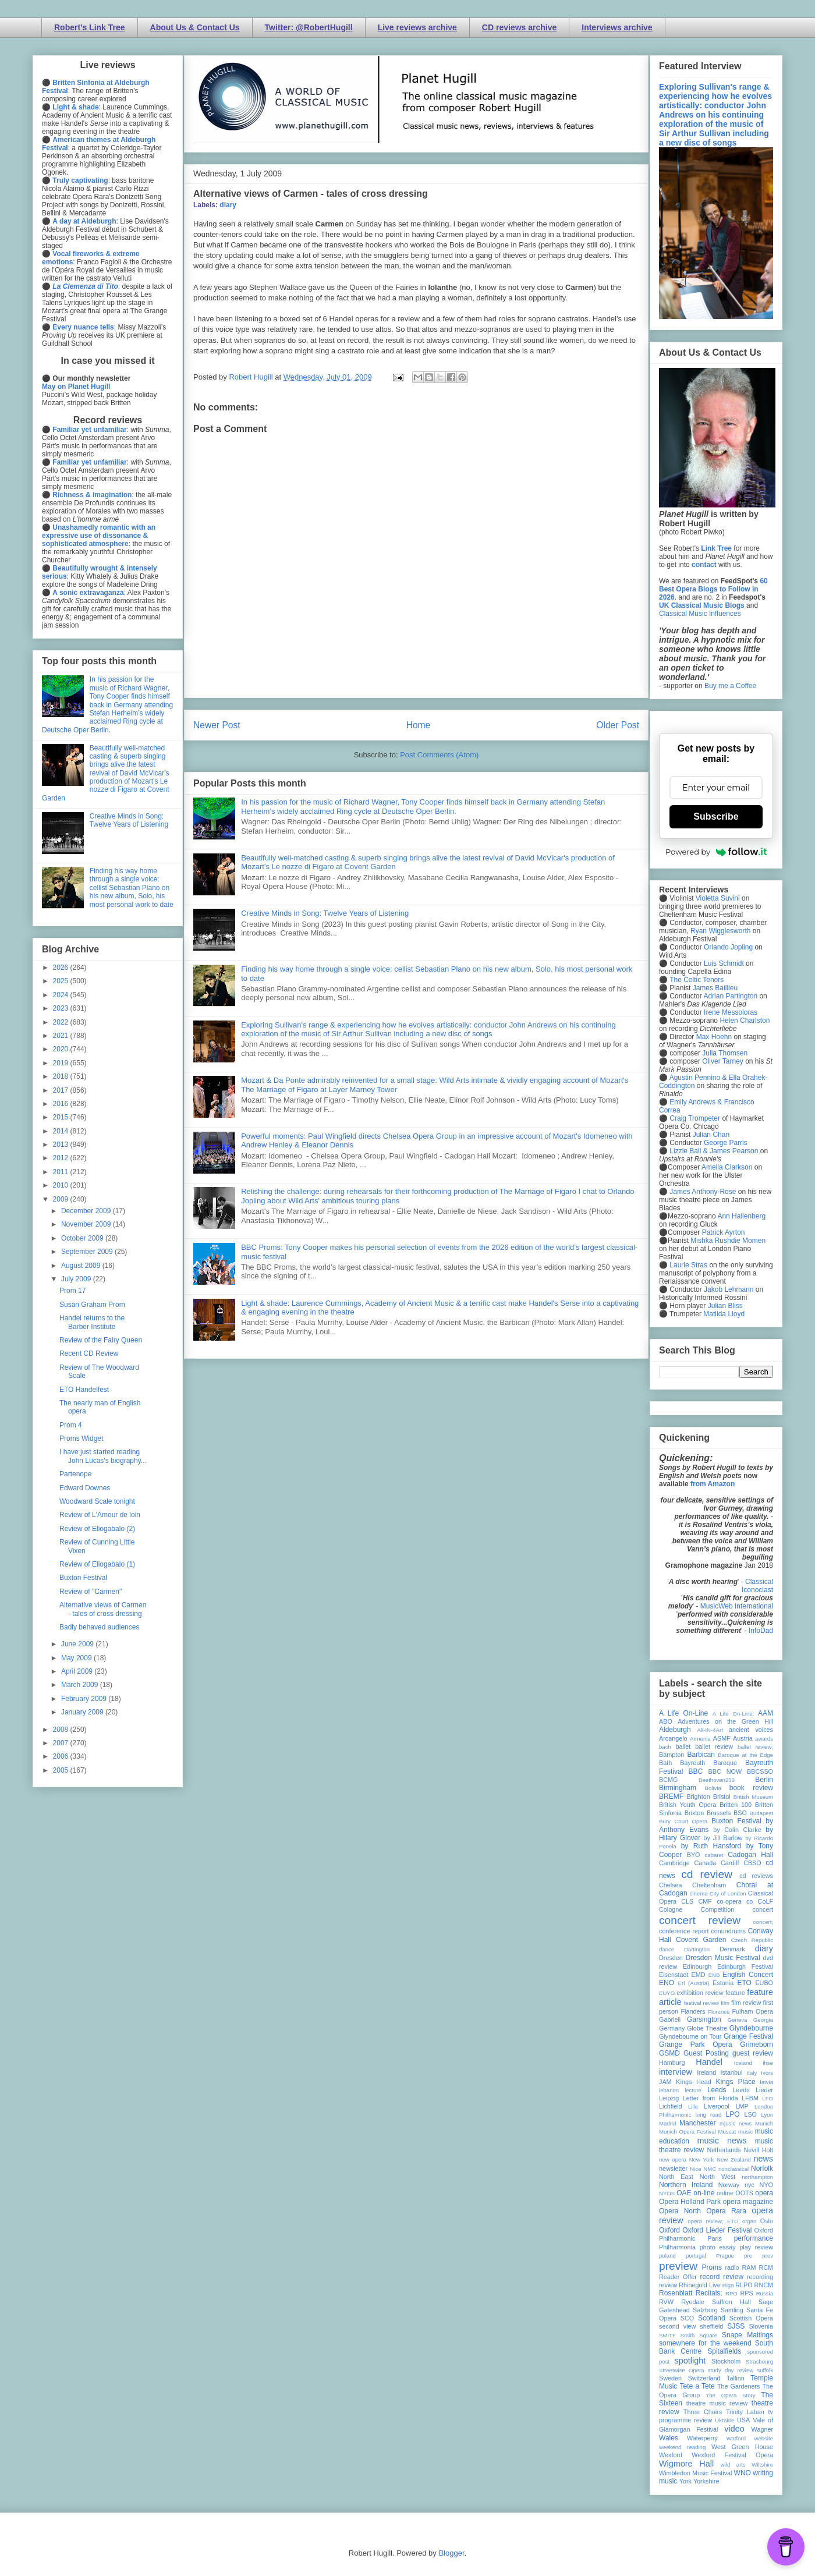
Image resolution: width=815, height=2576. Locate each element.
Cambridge (674, 1862)
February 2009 (84, 1699)
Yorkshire (706, 2481)
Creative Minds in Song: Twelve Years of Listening (325, 913)
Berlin (764, 1780)
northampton (757, 2177)
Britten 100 (736, 1804)
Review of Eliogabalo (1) (97, 1564)
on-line (703, 2193)
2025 (61, 981)
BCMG (668, 1779)
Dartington (697, 1949)
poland (667, 2255)
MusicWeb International (736, 1606)
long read (709, 2114)
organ (749, 2221)
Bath (665, 1762)
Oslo (766, 2220)
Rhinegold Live (699, 2284)
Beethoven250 (717, 1780)
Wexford (670, 2454)
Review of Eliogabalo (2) (97, 1529)
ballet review (714, 1746)
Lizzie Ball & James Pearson (713, 1151)
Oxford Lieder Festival (717, 2230)
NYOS (667, 2193)
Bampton (671, 1754)
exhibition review (699, 1992)
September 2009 (88, 1252)
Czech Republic (752, 1940)
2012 (61, 1158)
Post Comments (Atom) (439, 754)
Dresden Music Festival (723, 1958)
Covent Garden (701, 1940)
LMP (741, 2106)
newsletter (673, 2168)
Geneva (737, 2020)
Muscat (727, 2131)
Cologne (670, 1909)
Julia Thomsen (724, 1053)
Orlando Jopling (728, 947)
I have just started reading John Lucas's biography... (103, 1456)
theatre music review (717, 2403)
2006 (61, 1756)
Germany (672, 2028)
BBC (696, 1771)
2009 (61, 1199)
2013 (61, 1144)
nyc (749, 2184)
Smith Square (699, 2335)
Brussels (719, 1812)
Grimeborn (756, 2044)
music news (721, 2140)
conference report (684, 1930)
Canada (705, 1862)
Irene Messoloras (730, 1012)
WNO (742, 2473)
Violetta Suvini (718, 898)
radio (732, 2267)
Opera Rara (726, 2211)
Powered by (716, 851)
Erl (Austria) (694, 1983)
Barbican (700, 1755)
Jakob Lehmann (728, 1289)
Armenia (700, 1738)
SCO (687, 2318)
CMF (705, 1901)
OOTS (744, 2192)
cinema (699, 1893)
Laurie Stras (687, 1265)
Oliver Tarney (722, 1061)
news (763, 2158)
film (725, 2003)
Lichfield (670, 2106)
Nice (695, 2169)
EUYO (667, 1993)
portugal (696, 2255)
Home (418, 725)
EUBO (764, 1982)
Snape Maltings (747, 2335)
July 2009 (77, 1279)
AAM (765, 1713)
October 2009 (83, 1238)
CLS (687, 1901)
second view (677, 2326)
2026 (61, 967)
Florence (718, 2011)
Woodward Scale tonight (97, 1501)
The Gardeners (738, 2386)
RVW (666, 2301)
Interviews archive (617, 27)
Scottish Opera (751, 2318)
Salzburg (705, 2309)
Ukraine (724, 2420)
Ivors (767, 2073)
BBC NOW (725, 1771)
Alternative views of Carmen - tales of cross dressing (102, 1609)
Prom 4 (70, 1425)
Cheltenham (709, 1884)
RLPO (743, 2284)
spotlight (690, 2360)
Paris (714, 2238)
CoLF (765, 1901)
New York (701, 2159)
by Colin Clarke (737, 1829)
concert (763, 1909)
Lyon (767, 2114)
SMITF (667, 2335)
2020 (61, 1049)
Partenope (75, 1474)
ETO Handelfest (84, 1390)
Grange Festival (748, 2036)
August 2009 (81, 1266)
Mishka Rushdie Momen (728, 1240)
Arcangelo (673, 1738)
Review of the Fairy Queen (100, 1340)
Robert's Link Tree (89, 27)
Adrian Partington (730, 996)
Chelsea (670, 1884)
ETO (744, 1983)
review (668, 2284)
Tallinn (736, 2378)
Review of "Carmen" (90, 1592)
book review (751, 1788)
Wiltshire (762, 2464)
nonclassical (733, 2169)
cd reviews (756, 1875)
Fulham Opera (753, 2011)
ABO (665, 1721)
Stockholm (725, 2361)
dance (666, 1949)
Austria (743, 1738)
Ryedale (692, 2301)
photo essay (718, 2247)
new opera (672, 2159)
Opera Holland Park (690, 2202)
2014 (61, 1131)
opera (764, 2193)
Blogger (451, 2553)
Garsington (704, 2019)
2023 (61, 1008)
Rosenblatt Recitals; (690, 2293)
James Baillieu (715, 988)
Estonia (723, 1982)
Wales (668, 2438)
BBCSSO (760, 1771)
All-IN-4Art (710, 1730)
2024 (61, 995)
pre (748, 2255)
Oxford (669, 2230)
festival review (702, 2003)
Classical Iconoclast (757, 1586)
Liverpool (716, 2106)
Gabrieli (670, 2019)
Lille (693, 2106)
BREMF (671, 1796)
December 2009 (87, 1211)
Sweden (670, 2378)
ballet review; (755, 1747)
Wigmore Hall (686, 2463)
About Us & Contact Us (195, 27)
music (745, 2131)
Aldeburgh (675, 1729)
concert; (763, 1922)
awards (764, 1738)
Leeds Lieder (752, 2089)
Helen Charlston (745, 1020)
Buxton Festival (83, 1578)
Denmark (732, 1949)
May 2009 (77, 1658)
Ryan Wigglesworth (720, 931)
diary (227, 205)
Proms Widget (81, 1438)
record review (721, 2277)
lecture (693, 2090)
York (685, 2481)
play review (756, 2247)
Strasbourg (759, 2361)
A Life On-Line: (733, 1713)
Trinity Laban (745, 2411)
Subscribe (715, 816)
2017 (61, 1090)
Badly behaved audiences (99, 1627)
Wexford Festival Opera (732, 2454)
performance (753, 2238)
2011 (61, 1172)
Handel (709, 2062)
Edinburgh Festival (745, 1966)
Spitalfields (724, 2351)
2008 (61, 1729)
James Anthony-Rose (702, 1192)
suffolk (765, 2370)
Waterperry (702, 2438)
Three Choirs (702, 2411)
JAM (665, 2081)
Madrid (667, 2123)
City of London (728, 1893)
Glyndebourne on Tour (690, 2036)
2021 (61, 1036)
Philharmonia (677, 2247)
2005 (61, 1770)
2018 (61, 1076)
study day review (730, 2370)
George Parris (725, 1143)
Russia (764, 2293)
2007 (61, 1743)
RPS (746, 2293)
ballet (682, 1746)
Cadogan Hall (750, 1855)
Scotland (711, 2318)
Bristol (722, 1796)
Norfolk (762, 2168)
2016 (61, 1104)
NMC (709, 2169)
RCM (766, 2267)
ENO (666, 1983)
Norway (729, 2184)
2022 (61, 1022)
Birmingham (677, 1788)
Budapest (761, 1813)
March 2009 (80, 1685)
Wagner (762, 2429)
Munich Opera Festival (687, 2131)
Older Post (617, 725)
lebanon (669, 2090)
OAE (683, 2193)
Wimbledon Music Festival (695, 2472)
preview (678, 2266)
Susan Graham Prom (92, 1305)
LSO (750, 2114)
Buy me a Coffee (730, 686)
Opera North (680, 2211)
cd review (706, 1874)
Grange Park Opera (695, 2044)
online (725, 2192)
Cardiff (730, 1862)
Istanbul (731, 2072)
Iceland (743, 2063)
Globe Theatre (707, 2028)
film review (746, 2002)
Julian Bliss (725, 1306)
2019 (61, 1063)
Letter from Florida (710, 2098)
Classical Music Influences (700, 614)
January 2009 (83, 1712)
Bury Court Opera (683, 1821)
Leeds (717, 2090)
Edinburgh (697, 1966)
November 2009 (87, 1224)
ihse (768, 2063)
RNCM (763, 2284)
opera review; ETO (713, 2221)
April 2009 (77, 1671)
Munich (764, 2123)
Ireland (706, 2072)
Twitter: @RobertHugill (309, 27)
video (734, 2428)
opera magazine (748, 2202)
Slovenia (761, 2326)
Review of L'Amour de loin (99, 1515)
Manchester (697, 2123)
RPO (731, 2293)
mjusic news (736, 2123)
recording (760, 2276)
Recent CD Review (88, 1353)
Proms (711, 2267)
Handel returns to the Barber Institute (92, 1322)
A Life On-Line (683, 1713)
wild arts (733, 2464)
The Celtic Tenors (696, 980)
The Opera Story (730, 2395)
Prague (725, 2255)
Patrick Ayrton (723, 1232)
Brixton (694, 1812)
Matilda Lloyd (724, 1314)
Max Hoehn (714, 1037)
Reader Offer (678, 2276)
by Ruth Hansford (711, 1846)
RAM (749, 2267)
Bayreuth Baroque (708, 1762)
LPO (732, 2114)
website (763, 2438)
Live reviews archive (417, 27)
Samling (732, 2309)
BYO (693, 1854)
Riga (728, 2285)
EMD (699, 1974)
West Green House (742, 2446)
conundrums (728, 1930)
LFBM (750, 2098)
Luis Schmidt (724, 963)
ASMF (722, 1738)
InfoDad (761, 1631)
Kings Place (736, 2082)
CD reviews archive (519, 27)
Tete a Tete (697, 2386)
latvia (766, 2082)
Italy (752, 2073)
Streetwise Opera (681, 2370)
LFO (767, 2098)
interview (675, 2072)
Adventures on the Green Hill (725, 1721)
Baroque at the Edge (745, 1755)
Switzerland (704, 2378)
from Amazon (712, 1484)
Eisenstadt (673, 1974)
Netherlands (723, 2149)
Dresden (671, 1957)
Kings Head (693, 2081)
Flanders (693, 2011)
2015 (61, 1117)
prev (767, 2255)
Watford (736, 2438)
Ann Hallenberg (741, 1216)
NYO (766, 2184)
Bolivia (713, 1788)
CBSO (752, 1862)
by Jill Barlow (723, 1837)
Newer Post (216, 725)
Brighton (698, 1796)
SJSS (736, 2326)
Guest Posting (706, 2053)
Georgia (763, 2020)
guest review (752, 2053)
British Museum (753, 1797)
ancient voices (751, 1729)
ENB (714, 1975)
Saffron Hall (731, 2301)
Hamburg (672, 2062)
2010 (61, 1185)
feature (735, 1992)
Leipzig (669, 2098)
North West (718, 2176)
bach (665, 1747)
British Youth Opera (687, 1804)
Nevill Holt (758, 2149)
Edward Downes (84, 1488)
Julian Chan (711, 1135)
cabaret (714, 1855)
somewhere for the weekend (705, 2343)
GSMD (669, 2053)
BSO (740, 1812)
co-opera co (735, 1901)
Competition (718, 1909)
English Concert (747, 1975)
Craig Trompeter (694, 1118)
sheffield (711, 2326)
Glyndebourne (751, 2028)
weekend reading (682, 2447)
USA (743, 2419)
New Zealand (734, 2159)
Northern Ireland (686, 2185)
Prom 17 (72, 1291)
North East (676, 2176)
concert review (699, 1920)
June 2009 (78, 1644)
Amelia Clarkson (726, 1167)
